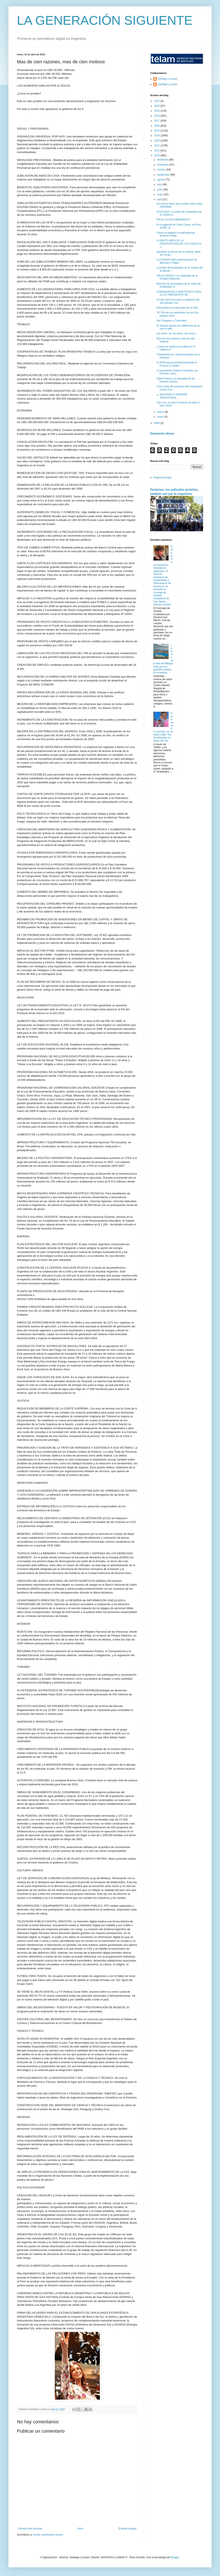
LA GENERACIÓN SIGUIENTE (104, 20)
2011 (157, 150)
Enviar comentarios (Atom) (48, 2534)
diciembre (163, 159)
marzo (161, 411)
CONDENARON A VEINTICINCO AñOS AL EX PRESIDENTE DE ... (179, 293)
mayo (160, 194)
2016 (157, 125)
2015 (157, 130)
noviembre (163, 164)
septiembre (163, 174)
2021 (157, 101)
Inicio (80, 2528)
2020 (157, 105)
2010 (157, 155)
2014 (157, 135)
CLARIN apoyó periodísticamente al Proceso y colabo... (177, 364)
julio (159, 184)
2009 (157, 423)
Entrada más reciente (30, 2528)
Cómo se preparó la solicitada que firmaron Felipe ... (176, 234)
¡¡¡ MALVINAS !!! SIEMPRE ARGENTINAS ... (172, 396)
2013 (157, 140)
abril (160, 199)
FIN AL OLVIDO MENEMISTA (173, 219)
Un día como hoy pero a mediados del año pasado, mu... (178, 301)
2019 (157, 110)
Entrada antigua (127, 2528)
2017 (157, 120)
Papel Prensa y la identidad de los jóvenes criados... (176, 380)
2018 (157, 115)
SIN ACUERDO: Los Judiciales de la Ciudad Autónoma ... (177, 277)
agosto (161, 179)
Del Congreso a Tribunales (172, 320)
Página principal (162, 477)
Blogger (174, 2557)
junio (160, 189)
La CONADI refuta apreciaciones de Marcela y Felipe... (177, 261)
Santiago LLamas (167, 78)
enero (160, 416)
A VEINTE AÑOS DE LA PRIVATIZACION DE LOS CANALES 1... (179, 243)
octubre (161, 169)
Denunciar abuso (162, 433)
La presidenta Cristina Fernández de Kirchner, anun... (177, 372)
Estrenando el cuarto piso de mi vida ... (178, 307)
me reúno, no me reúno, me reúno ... (177, 333)
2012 (157, 145)
